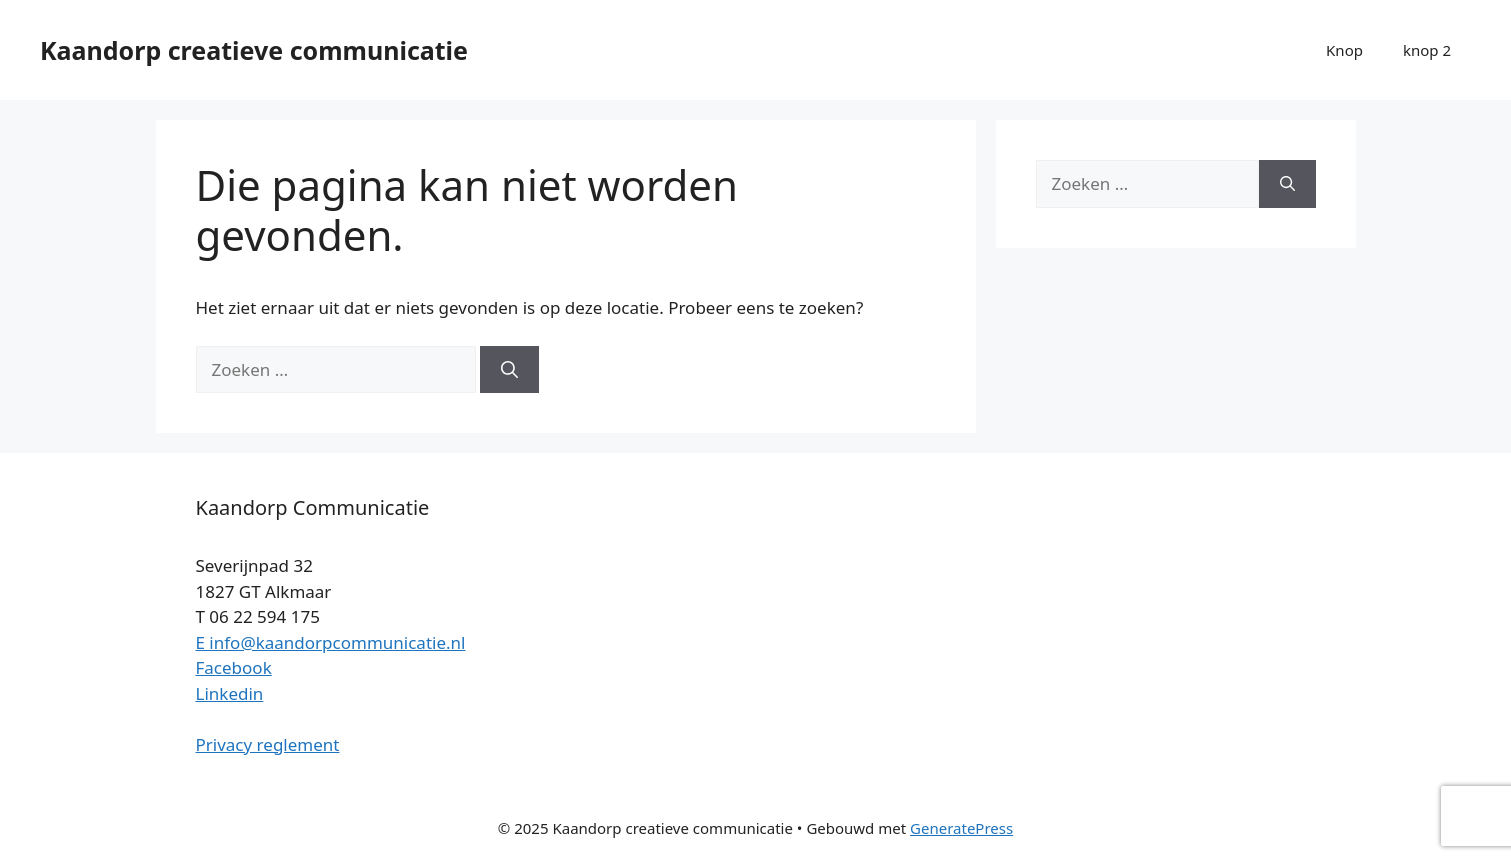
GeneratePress (961, 828)
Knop (1344, 50)
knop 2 (1427, 50)
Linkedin (230, 693)
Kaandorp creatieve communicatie (254, 50)
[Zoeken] (509, 370)
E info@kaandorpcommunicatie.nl (331, 642)
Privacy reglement (268, 744)
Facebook (234, 667)
